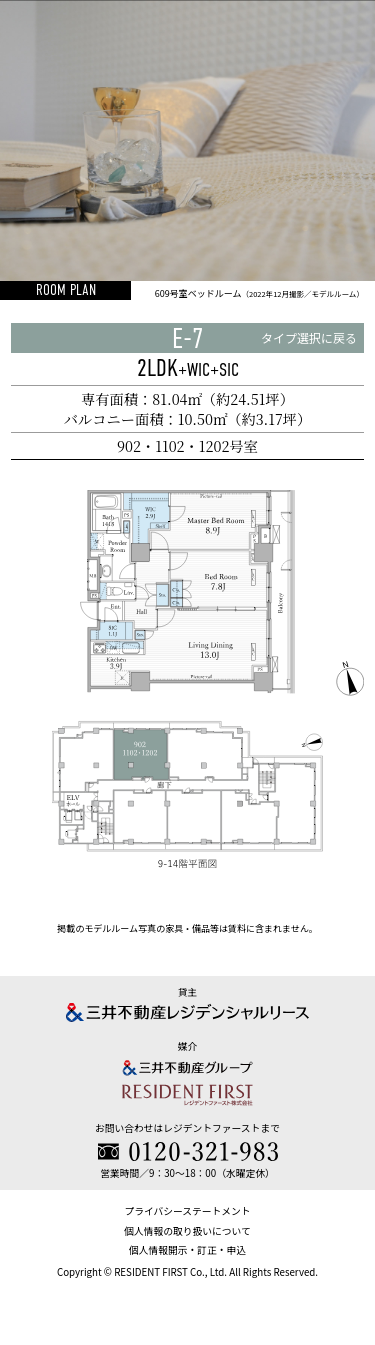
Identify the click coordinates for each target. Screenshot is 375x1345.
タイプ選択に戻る (309, 337)
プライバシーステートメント (187, 1211)
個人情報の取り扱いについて (187, 1231)
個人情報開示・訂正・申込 (187, 1250)
